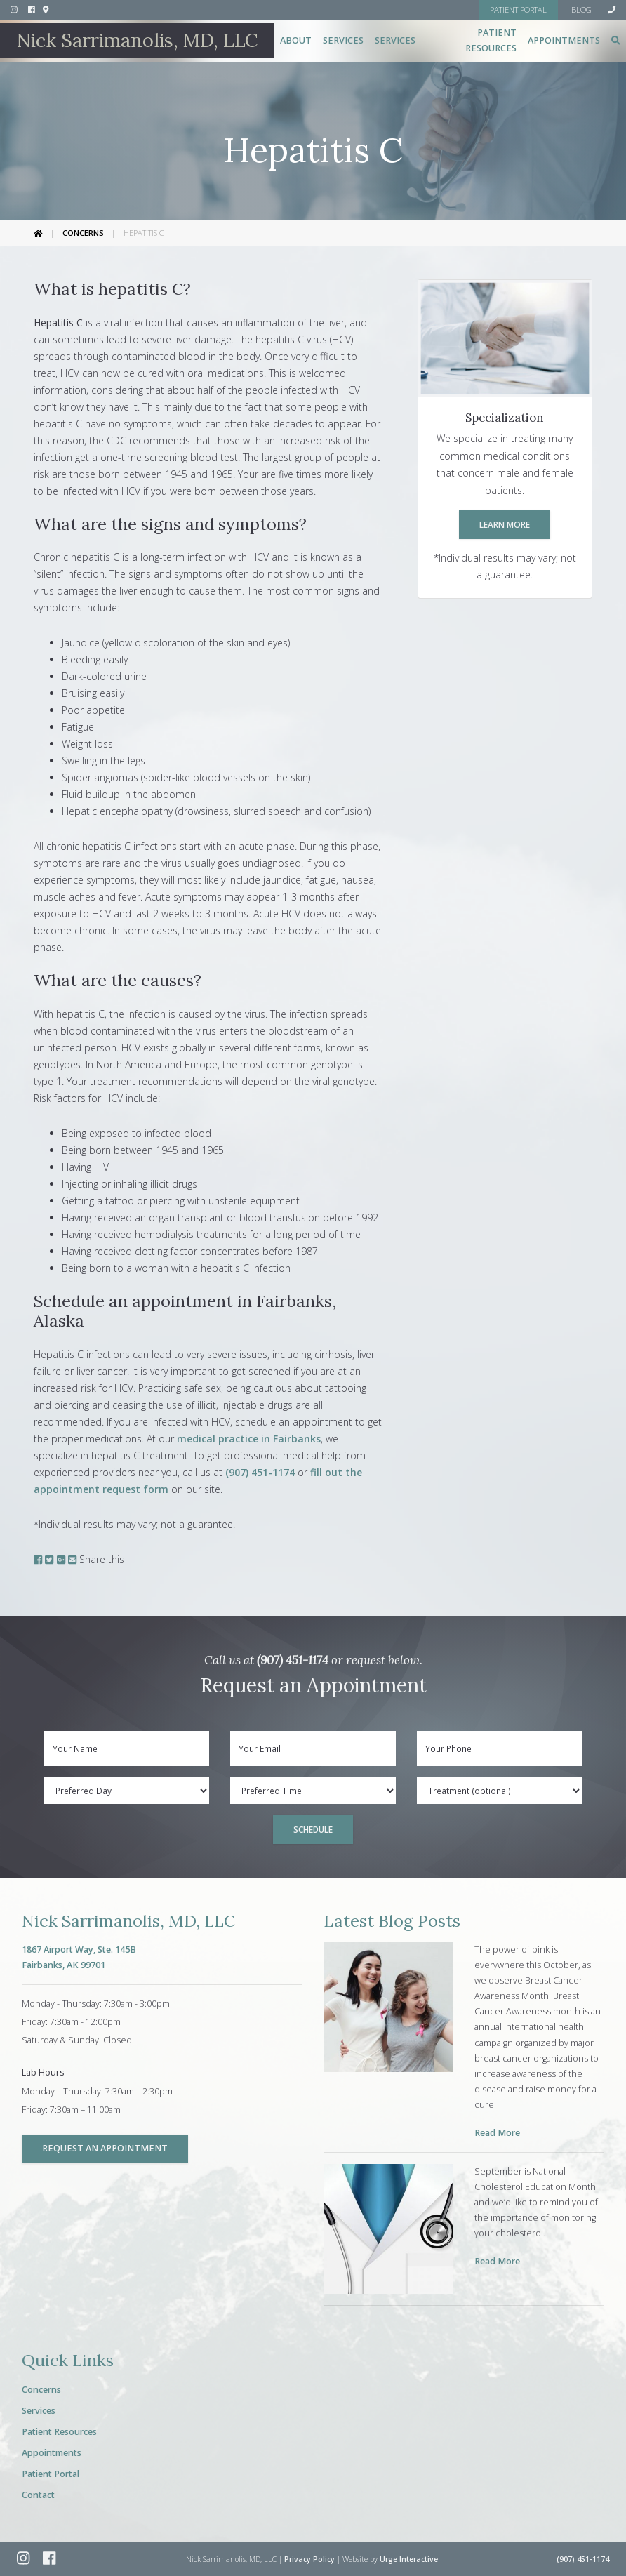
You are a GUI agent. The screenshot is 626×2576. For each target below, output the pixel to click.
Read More (497, 2133)
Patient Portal (50, 2474)
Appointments (564, 40)
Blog (581, 9)
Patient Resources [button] (491, 40)
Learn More (504, 524)
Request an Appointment (105, 2148)
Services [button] (343, 40)
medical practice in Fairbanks (249, 1438)
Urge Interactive (409, 2559)
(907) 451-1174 (260, 1472)
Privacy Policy (309, 2559)
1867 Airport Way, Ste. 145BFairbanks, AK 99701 (79, 1957)
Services (38, 2411)
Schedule (313, 1829)
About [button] (296, 40)
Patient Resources (59, 2432)
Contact (38, 2495)
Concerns (83, 232)
